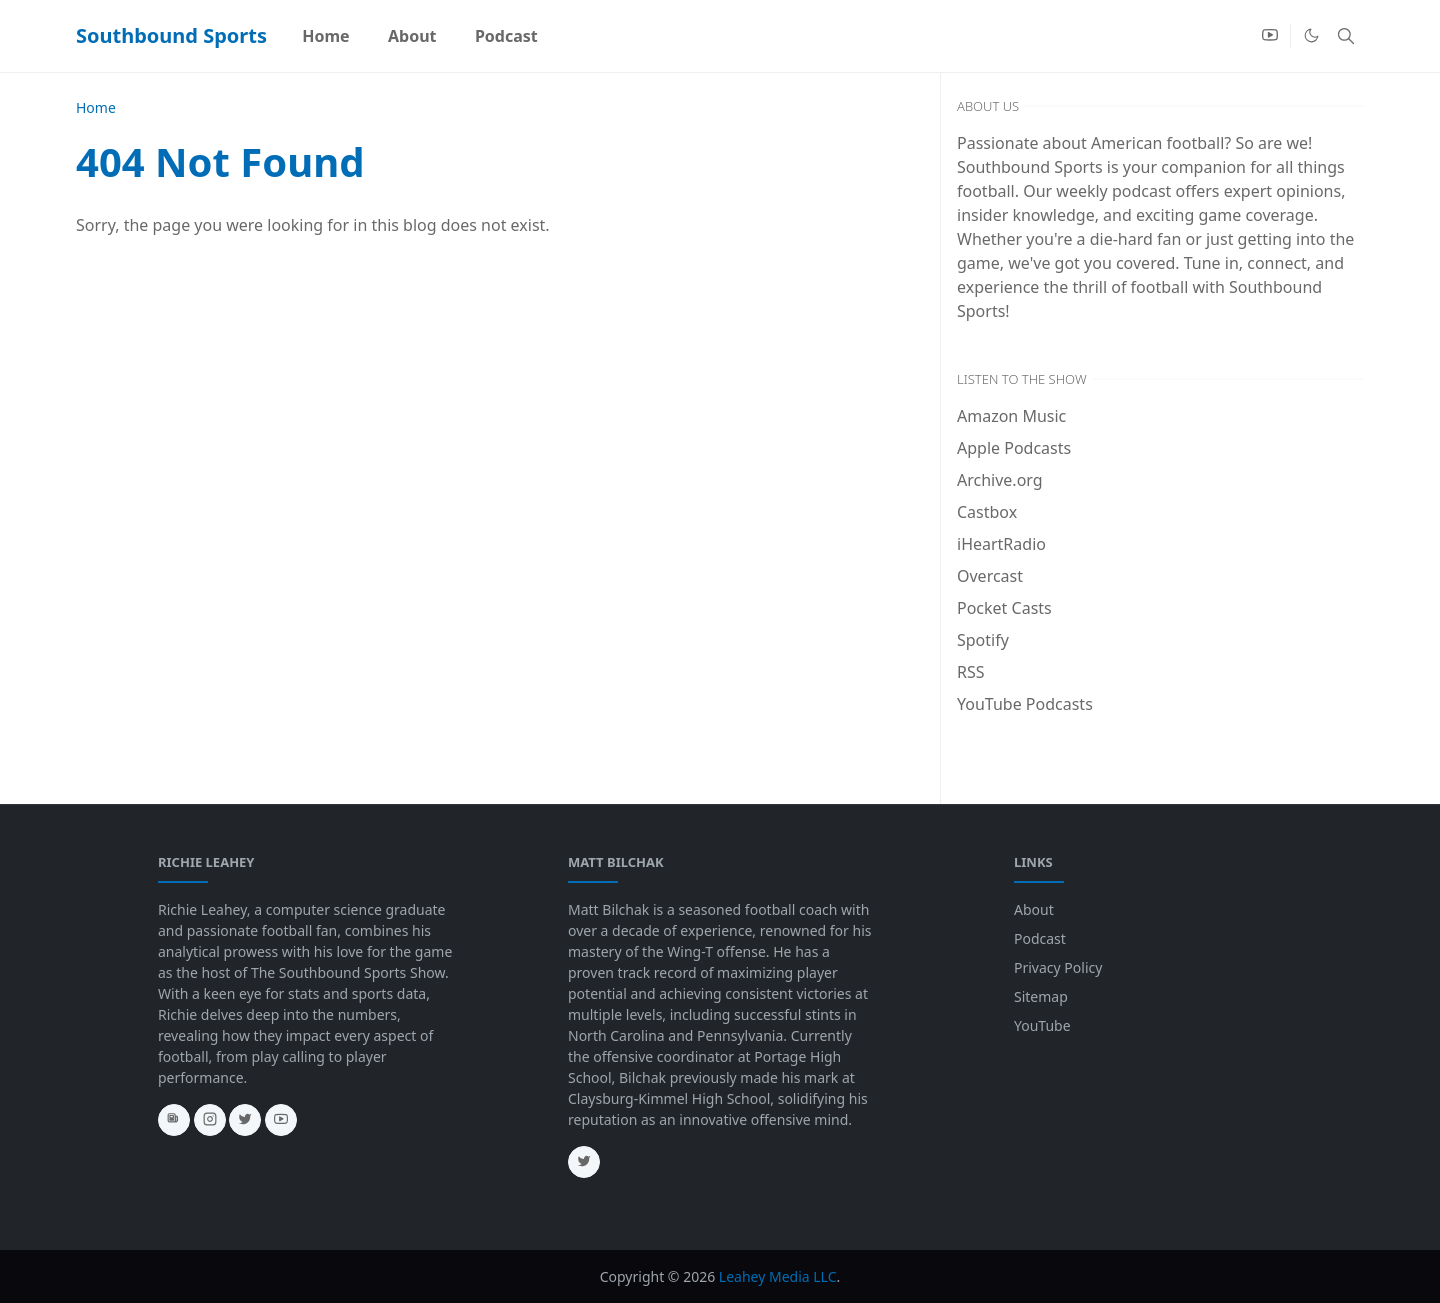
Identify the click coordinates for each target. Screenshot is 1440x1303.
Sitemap (1041, 996)
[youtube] (1270, 36)
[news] (174, 1120)
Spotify (983, 640)
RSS (971, 672)
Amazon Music (1011, 416)
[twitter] (245, 1120)
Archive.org (1000, 480)
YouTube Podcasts (1025, 704)
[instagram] (210, 1120)
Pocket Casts (1004, 608)
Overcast (990, 576)
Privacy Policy (1058, 967)
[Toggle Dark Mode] (1311, 35)
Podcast (1040, 938)
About (1034, 909)
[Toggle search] (1346, 36)
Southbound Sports (171, 35)
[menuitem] (326, 36)
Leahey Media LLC (778, 1276)
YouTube (1042, 1025)
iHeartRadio (1001, 544)
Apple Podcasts (1014, 448)
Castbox (987, 512)
